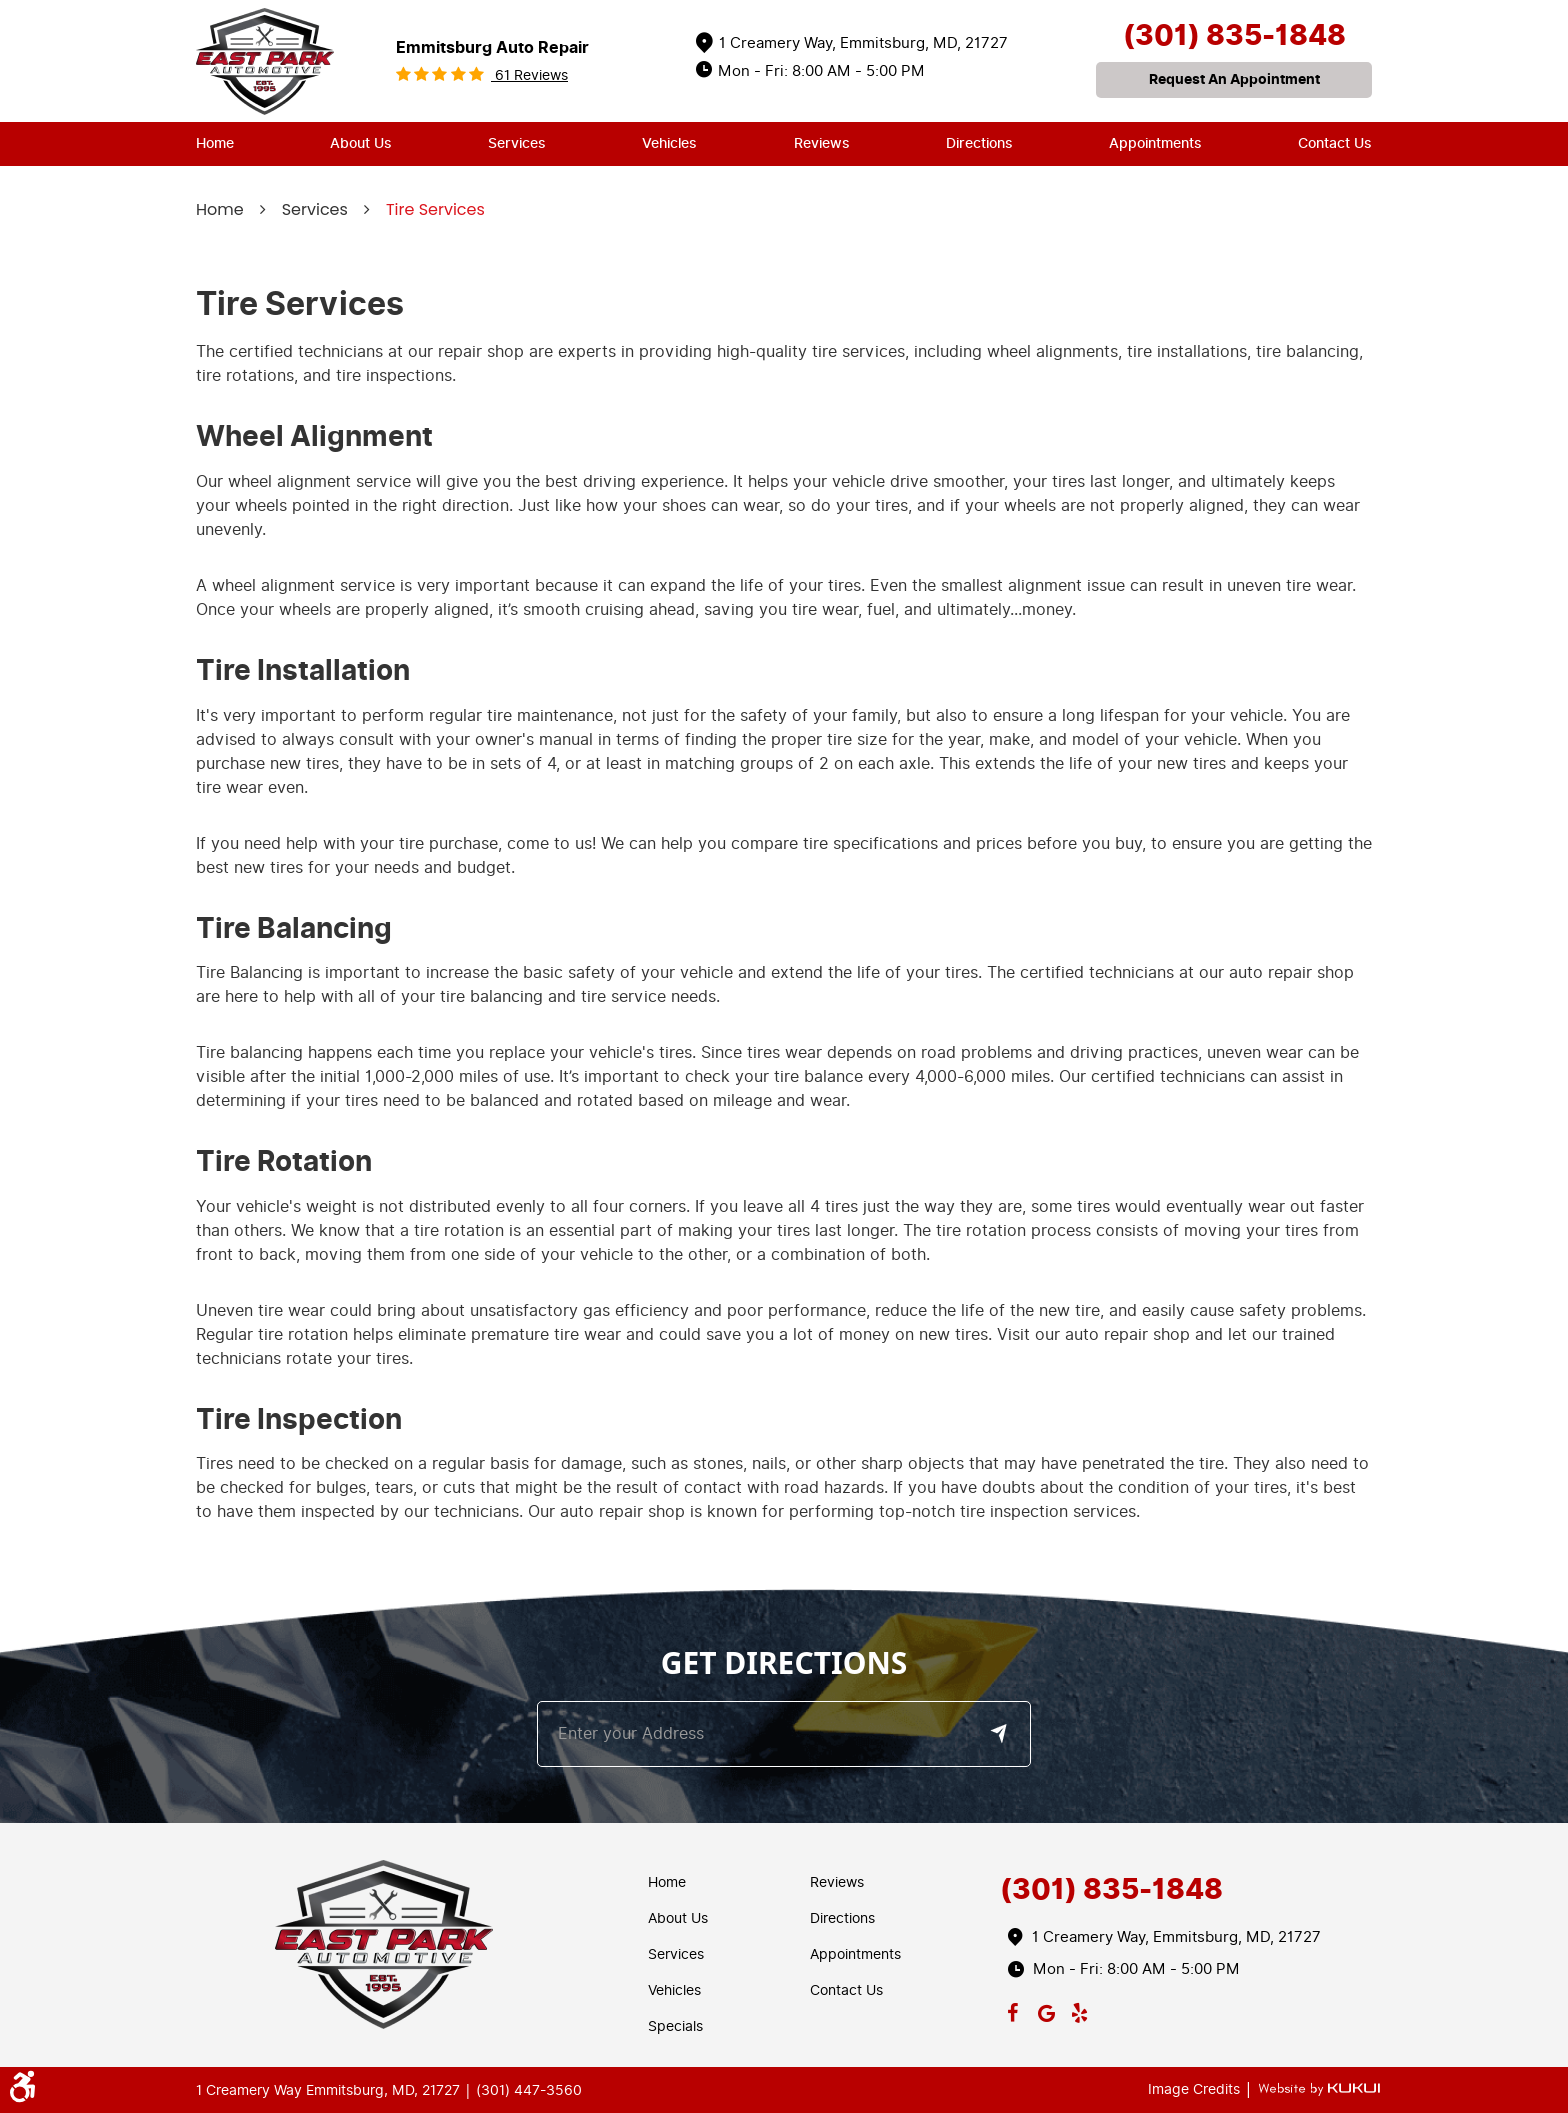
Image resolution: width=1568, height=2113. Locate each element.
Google (1046, 2009)
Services (517, 143)
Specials (675, 2026)
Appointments (1155, 143)
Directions (979, 143)
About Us (361, 143)
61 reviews (529, 75)
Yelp (1080, 2009)
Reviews (822, 143)
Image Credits (1196, 2089)
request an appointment (1234, 79)
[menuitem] (215, 144)
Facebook (1013, 2009)
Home (215, 143)
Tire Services (435, 209)
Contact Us (1335, 143)
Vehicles (669, 143)
